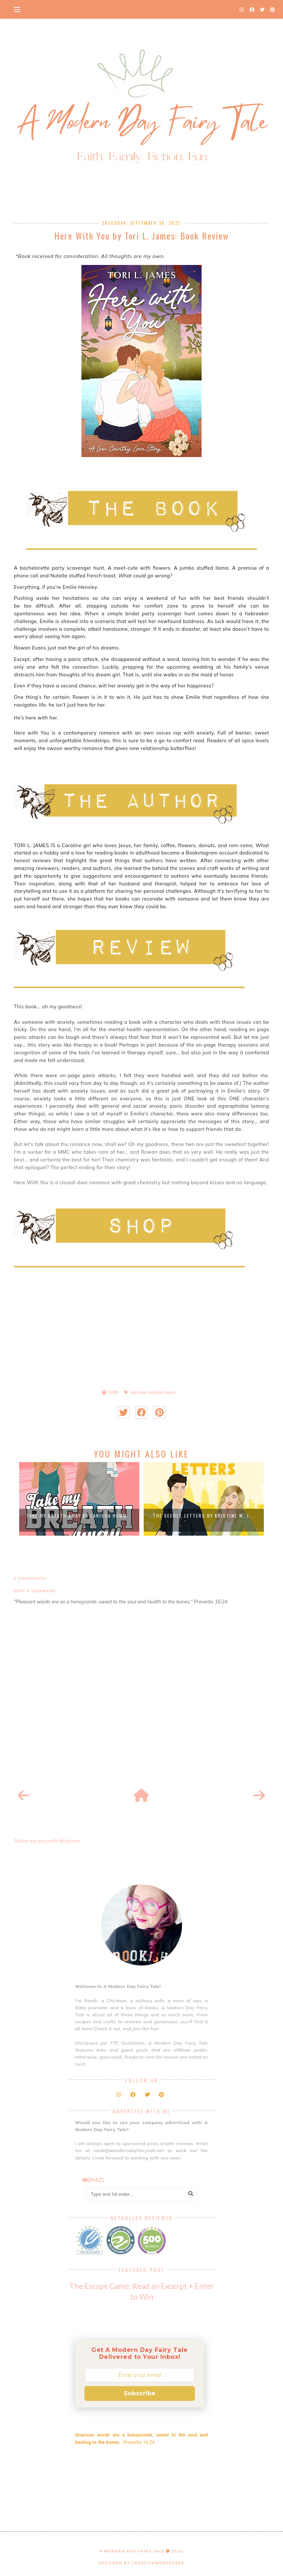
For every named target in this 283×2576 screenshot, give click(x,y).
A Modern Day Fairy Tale (132, 2551)
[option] (79, 1499)
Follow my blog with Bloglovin (47, 1841)
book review (138, 1392)
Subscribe (140, 2393)
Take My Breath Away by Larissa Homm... (79, 1515)
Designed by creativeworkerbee (141, 2563)
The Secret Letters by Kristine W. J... (204, 1515)
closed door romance (161, 1392)
